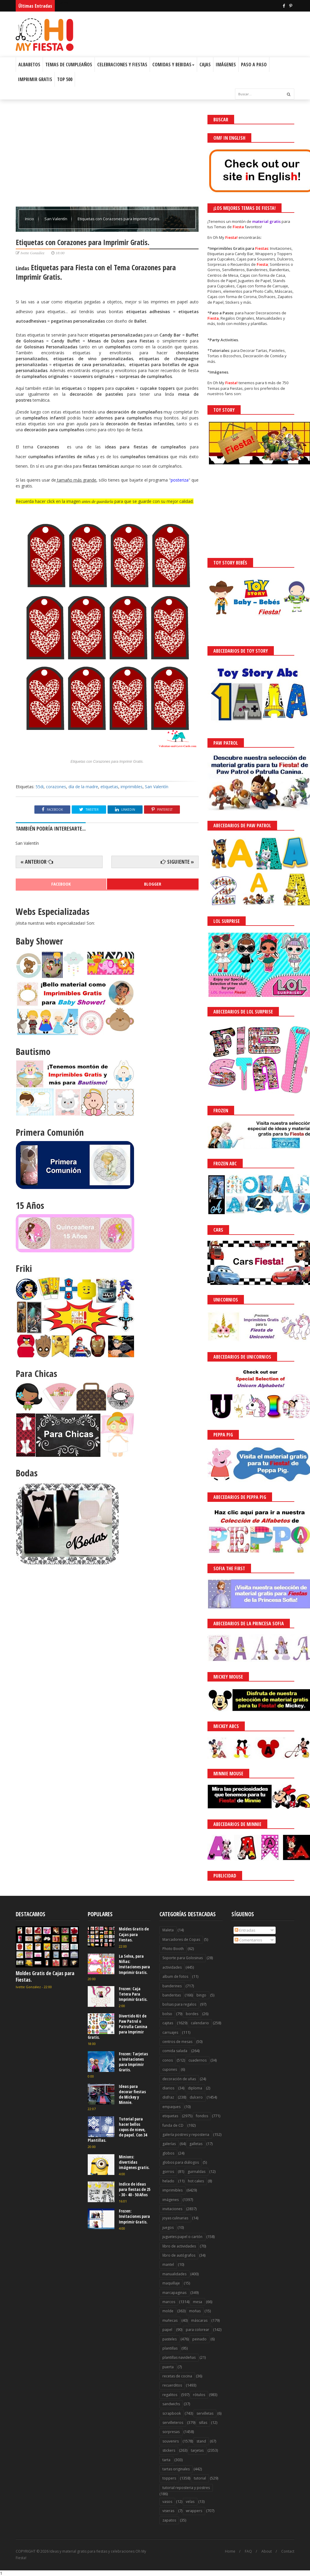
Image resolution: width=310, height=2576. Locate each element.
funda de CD (172, 2125)
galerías (169, 2143)
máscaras (199, 2320)
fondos (202, 2115)
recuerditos (172, 2385)
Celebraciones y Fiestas (122, 64)
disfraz (168, 2097)
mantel (168, 2264)
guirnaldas (196, 2171)
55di (40, 786)
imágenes (170, 2199)
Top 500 (64, 79)
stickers (168, 2450)
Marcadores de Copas (181, 1939)
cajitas (167, 2022)
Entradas (245, 1930)
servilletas (204, 2413)
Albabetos (29, 64)
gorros (168, 2171)
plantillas (170, 2348)
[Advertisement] (107, 156)
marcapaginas (174, 2292)
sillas (203, 2422)
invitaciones (172, 2208)
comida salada (174, 2050)
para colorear (197, 2329)
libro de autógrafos (178, 2255)
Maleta (168, 1930)
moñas (195, 2310)
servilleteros (172, 2422)
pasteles (169, 2339)
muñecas (170, 2320)
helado (168, 2181)
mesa (197, 2301)
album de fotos (175, 1976)
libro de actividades (179, 2246)
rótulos (199, 2394)
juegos (168, 2227)
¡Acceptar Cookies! (218, 2555)
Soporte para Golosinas (182, 1957)
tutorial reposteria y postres (186, 2487)
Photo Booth (173, 1948)
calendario (200, 2022)
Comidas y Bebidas (173, 64)
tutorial (200, 2478)
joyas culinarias (175, 2218)
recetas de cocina (177, 2376)
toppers (169, 2478)
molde (167, 2310)
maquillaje (171, 2283)
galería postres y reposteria (185, 2134)
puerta (168, 2366)
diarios (168, 2088)
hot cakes (196, 2181)
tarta (166, 2459)
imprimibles (132, 786)
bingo (201, 1995)
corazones (56, 786)
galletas (195, 2143)
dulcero (196, 2097)
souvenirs (170, 2441)
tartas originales (176, 2469)
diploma (195, 2088)
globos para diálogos (180, 2162)
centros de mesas (177, 2041)
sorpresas (171, 2431)
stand (201, 2441)
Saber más (257, 2555)
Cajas (205, 64)
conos (167, 2060)
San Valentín (56, 218)
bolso (167, 2013)
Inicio (30, 218)
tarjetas (197, 2450)
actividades (172, 1967)
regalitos (169, 2394)
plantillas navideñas (179, 2357)
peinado (199, 2339)
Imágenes (226, 64)
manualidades (174, 2273)
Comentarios (248, 1940)
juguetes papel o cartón (182, 2236)
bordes (192, 2013)
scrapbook (171, 2413)
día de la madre (83, 786)
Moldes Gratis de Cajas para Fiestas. (45, 1976)
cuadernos (197, 2060)
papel (167, 2329)
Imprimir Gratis (35, 79)
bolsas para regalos (179, 2004)
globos (168, 2153)
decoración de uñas (179, 2078)
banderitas (171, 1995)
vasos (167, 2501)
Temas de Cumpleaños (68, 64)
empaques (171, 2106)
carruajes (170, 2032)
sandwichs (171, 2403)
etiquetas (109, 786)
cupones (169, 2069)
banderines (172, 1985)
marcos (168, 2301)
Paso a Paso (254, 64)
